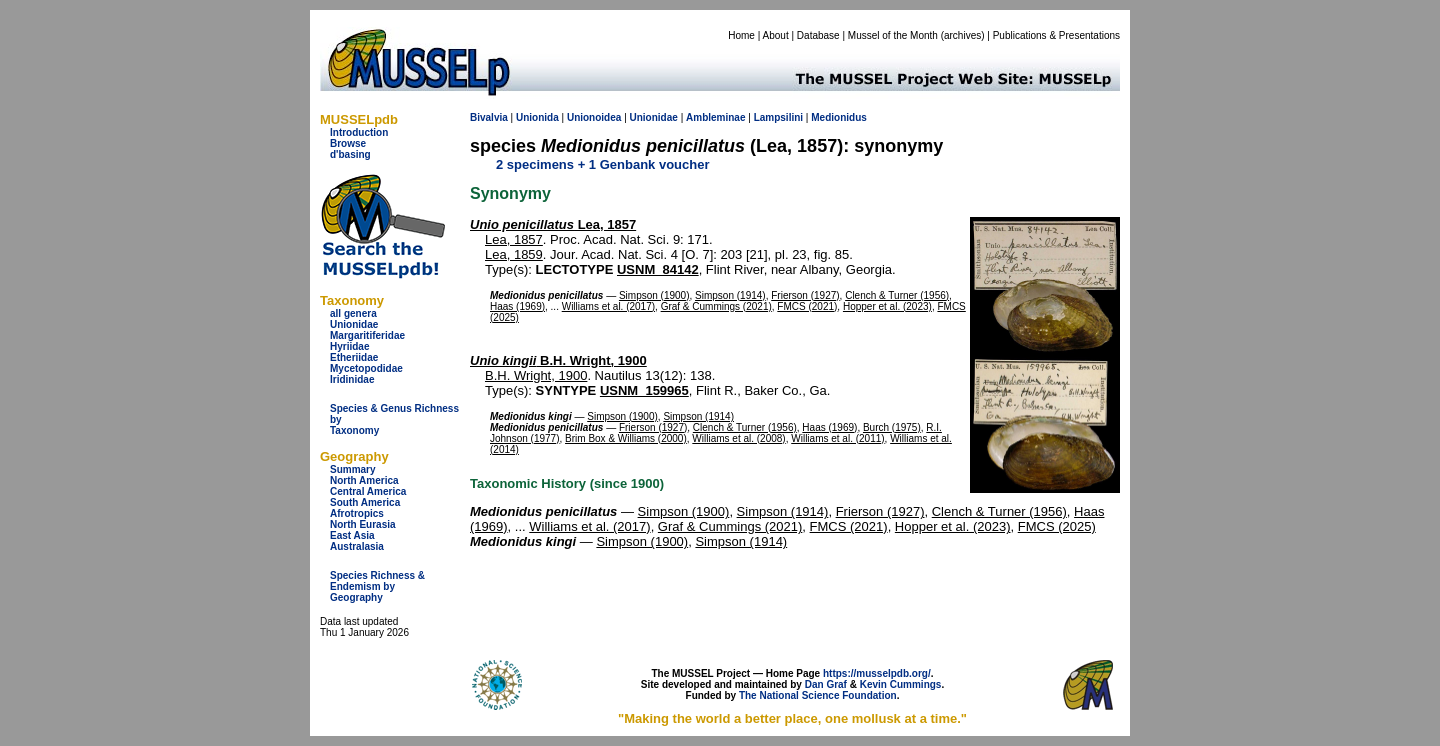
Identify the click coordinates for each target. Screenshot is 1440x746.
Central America (368, 491)
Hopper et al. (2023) (887, 306)
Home (741, 35)
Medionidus (839, 117)
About (776, 35)
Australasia (357, 546)
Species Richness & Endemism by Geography (377, 586)
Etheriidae (354, 357)
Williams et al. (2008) (738, 438)
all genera (353, 313)
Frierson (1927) (805, 295)
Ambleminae (715, 117)
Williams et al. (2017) (608, 306)
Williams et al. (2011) (837, 438)
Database (818, 35)
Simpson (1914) (730, 295)
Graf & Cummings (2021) (716, 306)
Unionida (537, 117)
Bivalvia (489, 117)
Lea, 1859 (514, 254)
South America (365, 502)
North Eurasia (363, 524)
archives (962, 35)
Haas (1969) (517, 306)
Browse (348, 143)
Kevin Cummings (901, 684)
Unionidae (354, 324)
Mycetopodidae (366, 368)
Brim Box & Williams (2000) (626, 438)
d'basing (350, 154)
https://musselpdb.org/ (877, 673)
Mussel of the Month (893, 35)
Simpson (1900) (654, 295)
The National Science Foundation (818, 695)
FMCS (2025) (1057, 526)
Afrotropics (357, 513)
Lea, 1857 (553, 224)
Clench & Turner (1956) (897, 295)
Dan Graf (826, 684)
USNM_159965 (644, 390)
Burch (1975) (892, 427)
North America (364, 480)
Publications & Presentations (1056, 35)
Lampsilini (778, 117)
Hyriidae (349, 346)
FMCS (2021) (807, 306)
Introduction (359, 132)
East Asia (352, 535)
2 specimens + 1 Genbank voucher (603, 164)
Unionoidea (594, 117)
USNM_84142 (658, 269)
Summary (353, 469)
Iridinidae (352, 379)
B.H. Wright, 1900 (558, 360)
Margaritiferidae (367, 335)
